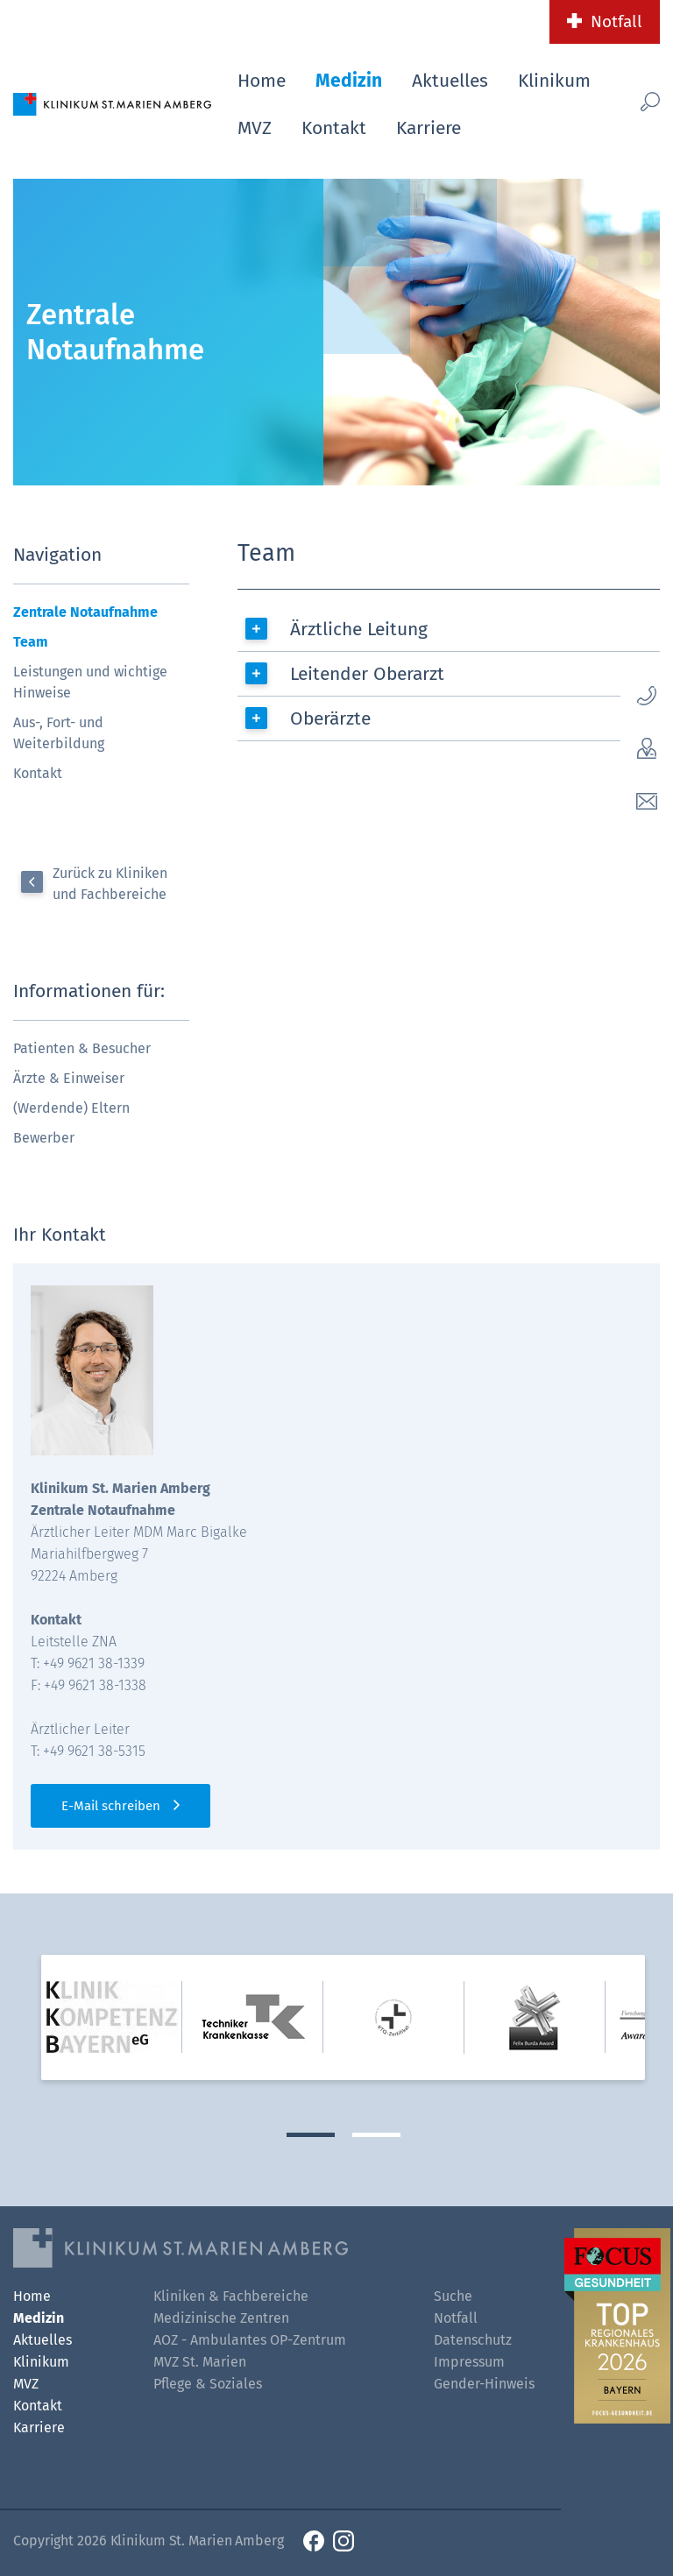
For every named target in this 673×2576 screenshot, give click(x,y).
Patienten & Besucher (82, 1048)
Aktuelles (450, 80)
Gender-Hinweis (484, 2383)
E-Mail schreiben (110, 1806)
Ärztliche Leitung (359, 629)
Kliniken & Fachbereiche (230, 2296)
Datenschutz (473, 2340)
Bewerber (43, 1137)
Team (30, 641)
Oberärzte (330, 718)
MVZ (254, 128)
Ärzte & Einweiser (68, 1078)
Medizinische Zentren (221, 2318)
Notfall (616, 21)
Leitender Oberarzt (367, 673)
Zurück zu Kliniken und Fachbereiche (110, 883)
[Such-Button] (645, 101)
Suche (453, 2296)
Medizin (348, 80)
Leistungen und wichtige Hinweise (90, 682)
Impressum (469, 2361)
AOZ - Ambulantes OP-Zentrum (249, 2340)
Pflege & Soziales (207, 2383)
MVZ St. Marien (199, 2361)
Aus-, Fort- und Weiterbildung (58, 733)
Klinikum (554, 80)
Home (261, 80)
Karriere (428, 128)
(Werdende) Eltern (71, 1108)
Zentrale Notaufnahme (85, 612)
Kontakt (333, 128)
